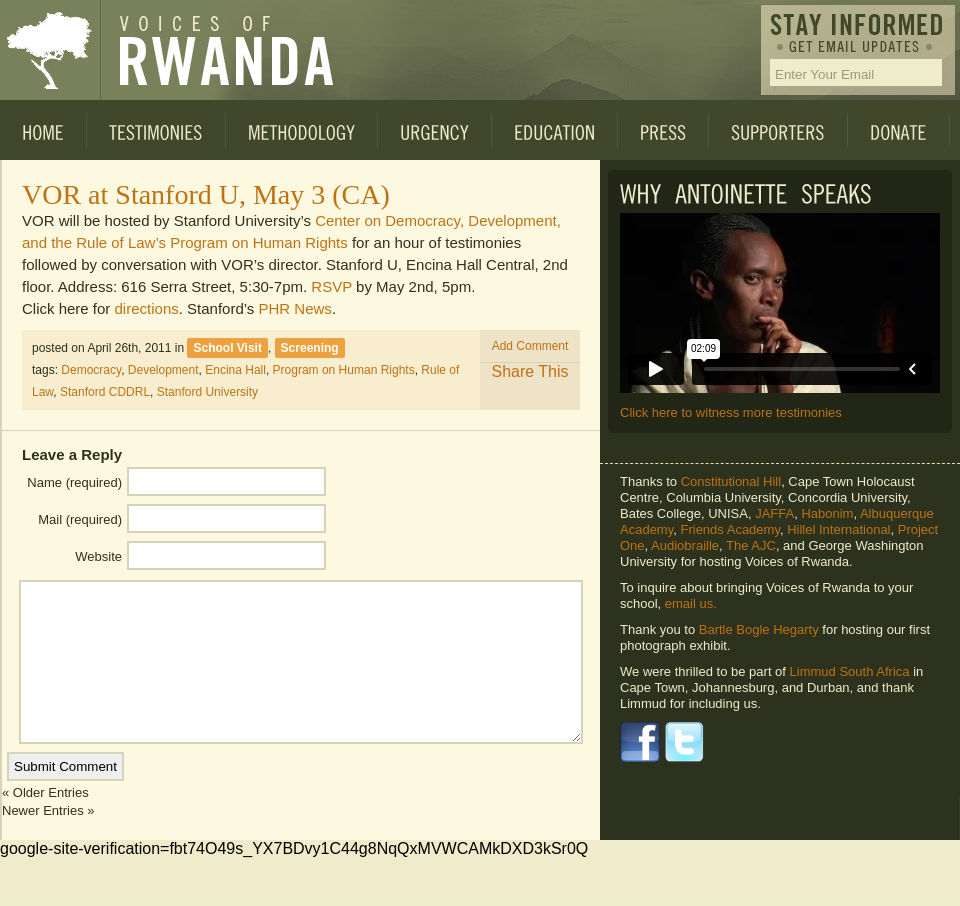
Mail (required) (80, 519)
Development (163, 370)
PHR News (295, 308)
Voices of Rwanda (50, 50)
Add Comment (530, 346)
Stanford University (207, 392)
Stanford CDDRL (105, 392)
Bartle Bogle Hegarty (759, 629)
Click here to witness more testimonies (731, 412)
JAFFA (774, 513)
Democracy (91, 370)
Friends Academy (729, 529)
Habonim (827, 513)
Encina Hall (235, 370)
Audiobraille (685, 545)
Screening (310, 348)
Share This (529, 372)
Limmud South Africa (850, 671)
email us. (691, 603)
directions (147, 308)
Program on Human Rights (344, 370)
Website (98, 556)
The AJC (751, 545)
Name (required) (74, 482)
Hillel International (838, 529)
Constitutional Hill (731, 481)
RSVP (331, 286)
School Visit (227, 348)
